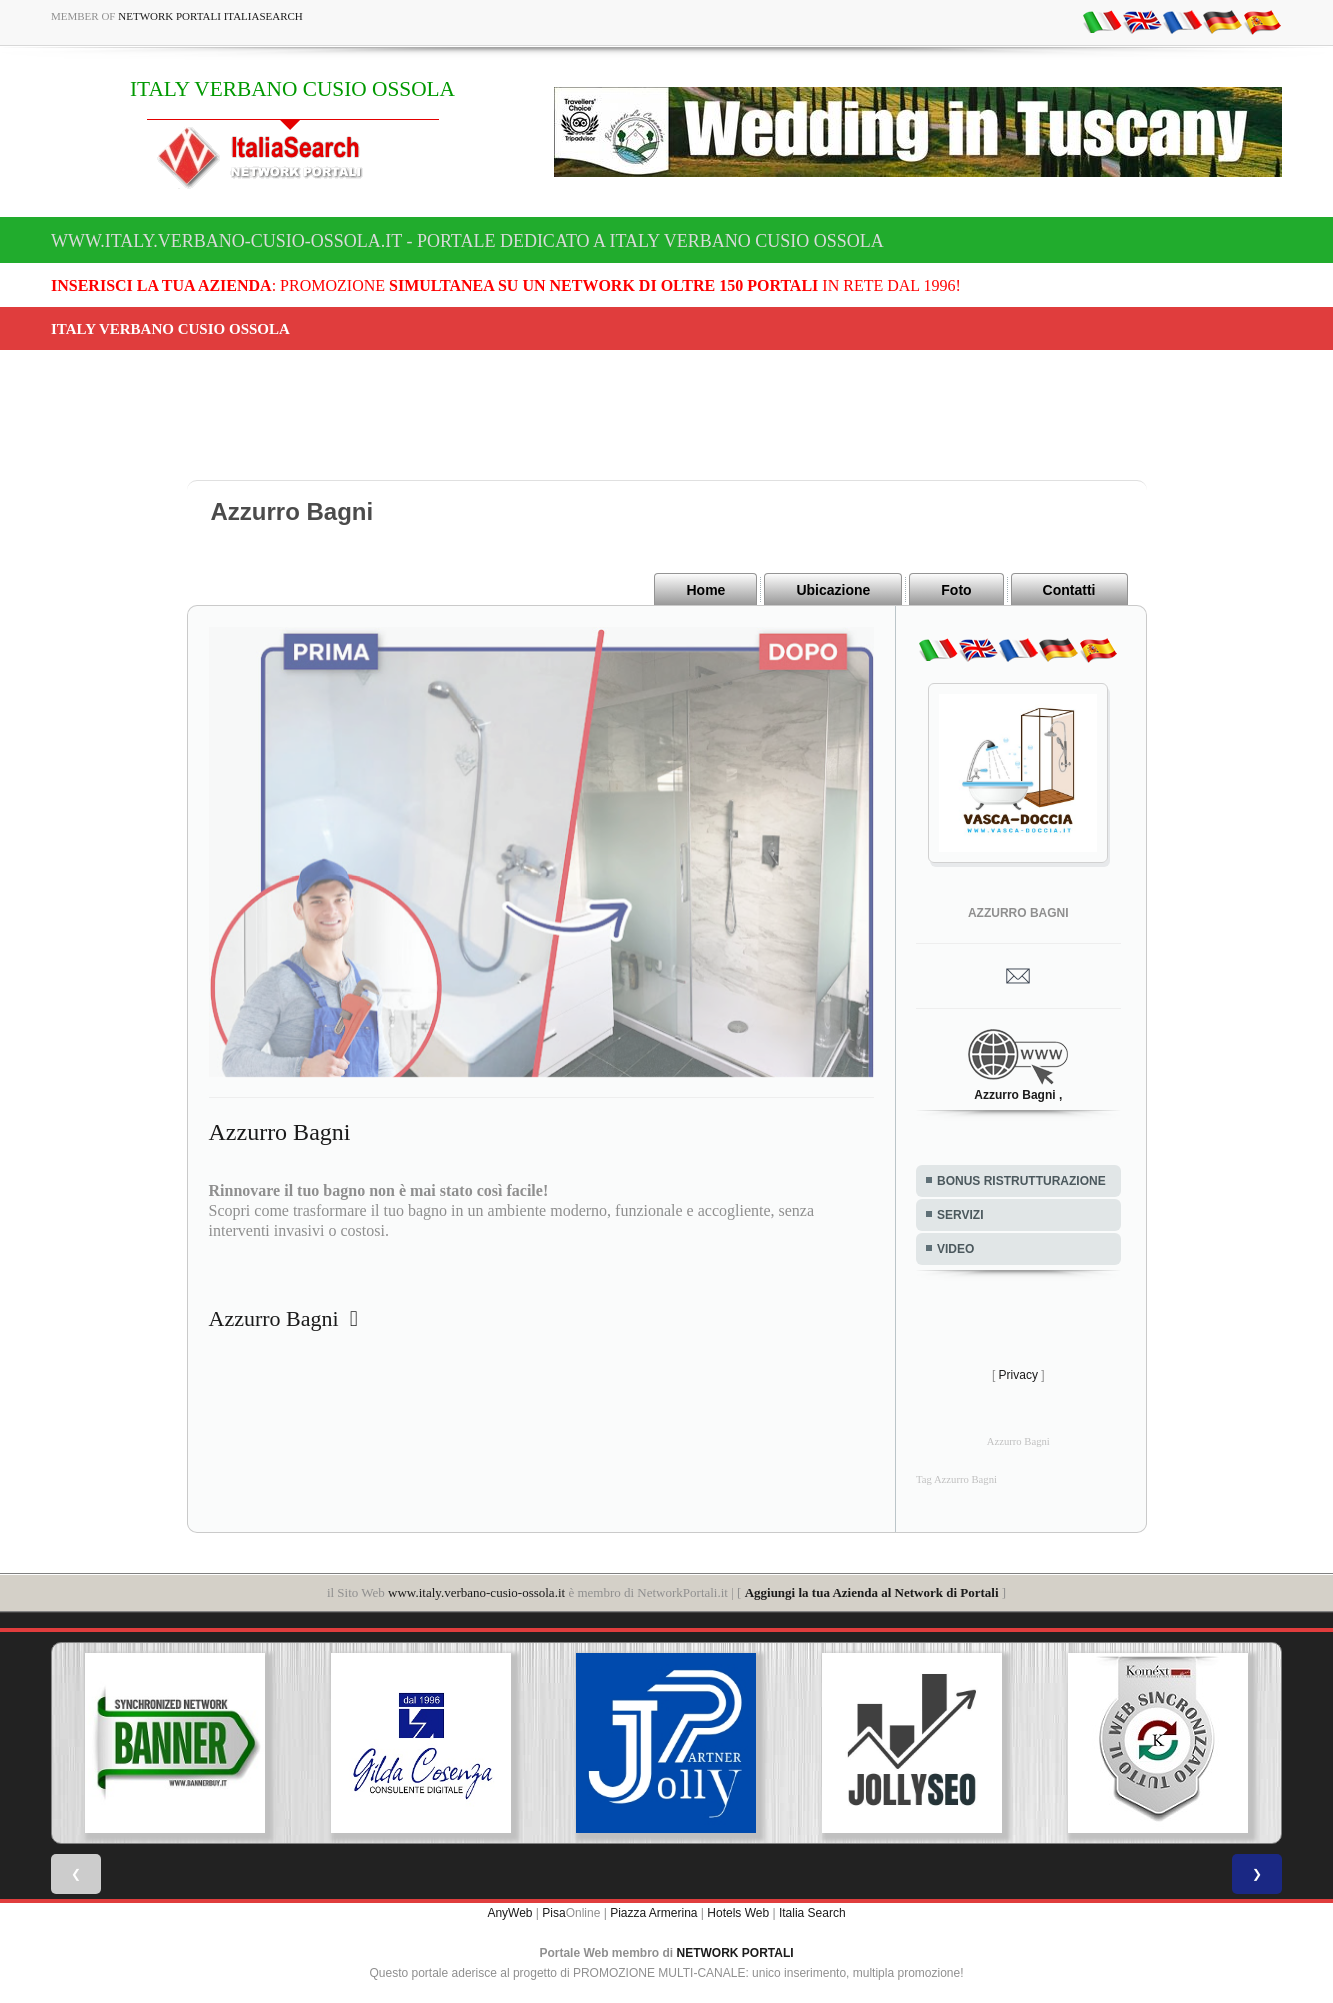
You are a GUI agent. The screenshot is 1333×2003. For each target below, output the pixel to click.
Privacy (1018, 1375)
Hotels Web (738, 1913)
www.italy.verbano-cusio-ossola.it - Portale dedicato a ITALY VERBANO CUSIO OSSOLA (467, 241)
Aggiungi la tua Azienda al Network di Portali (872, 1592)
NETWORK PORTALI (735, 1953)
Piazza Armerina (653, 1913)
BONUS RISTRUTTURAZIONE (1021, 1181)
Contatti (1069, 590)
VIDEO (955, 1249)
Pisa (553, 1913)
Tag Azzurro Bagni (956, 1479)
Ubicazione (833, 590)
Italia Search (812, 1913)
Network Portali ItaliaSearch (210, 16)
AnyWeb (509, 1913)
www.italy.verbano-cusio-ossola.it (476, 1592)
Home (705, 590)
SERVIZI (960, 1215)
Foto (956, 590)
